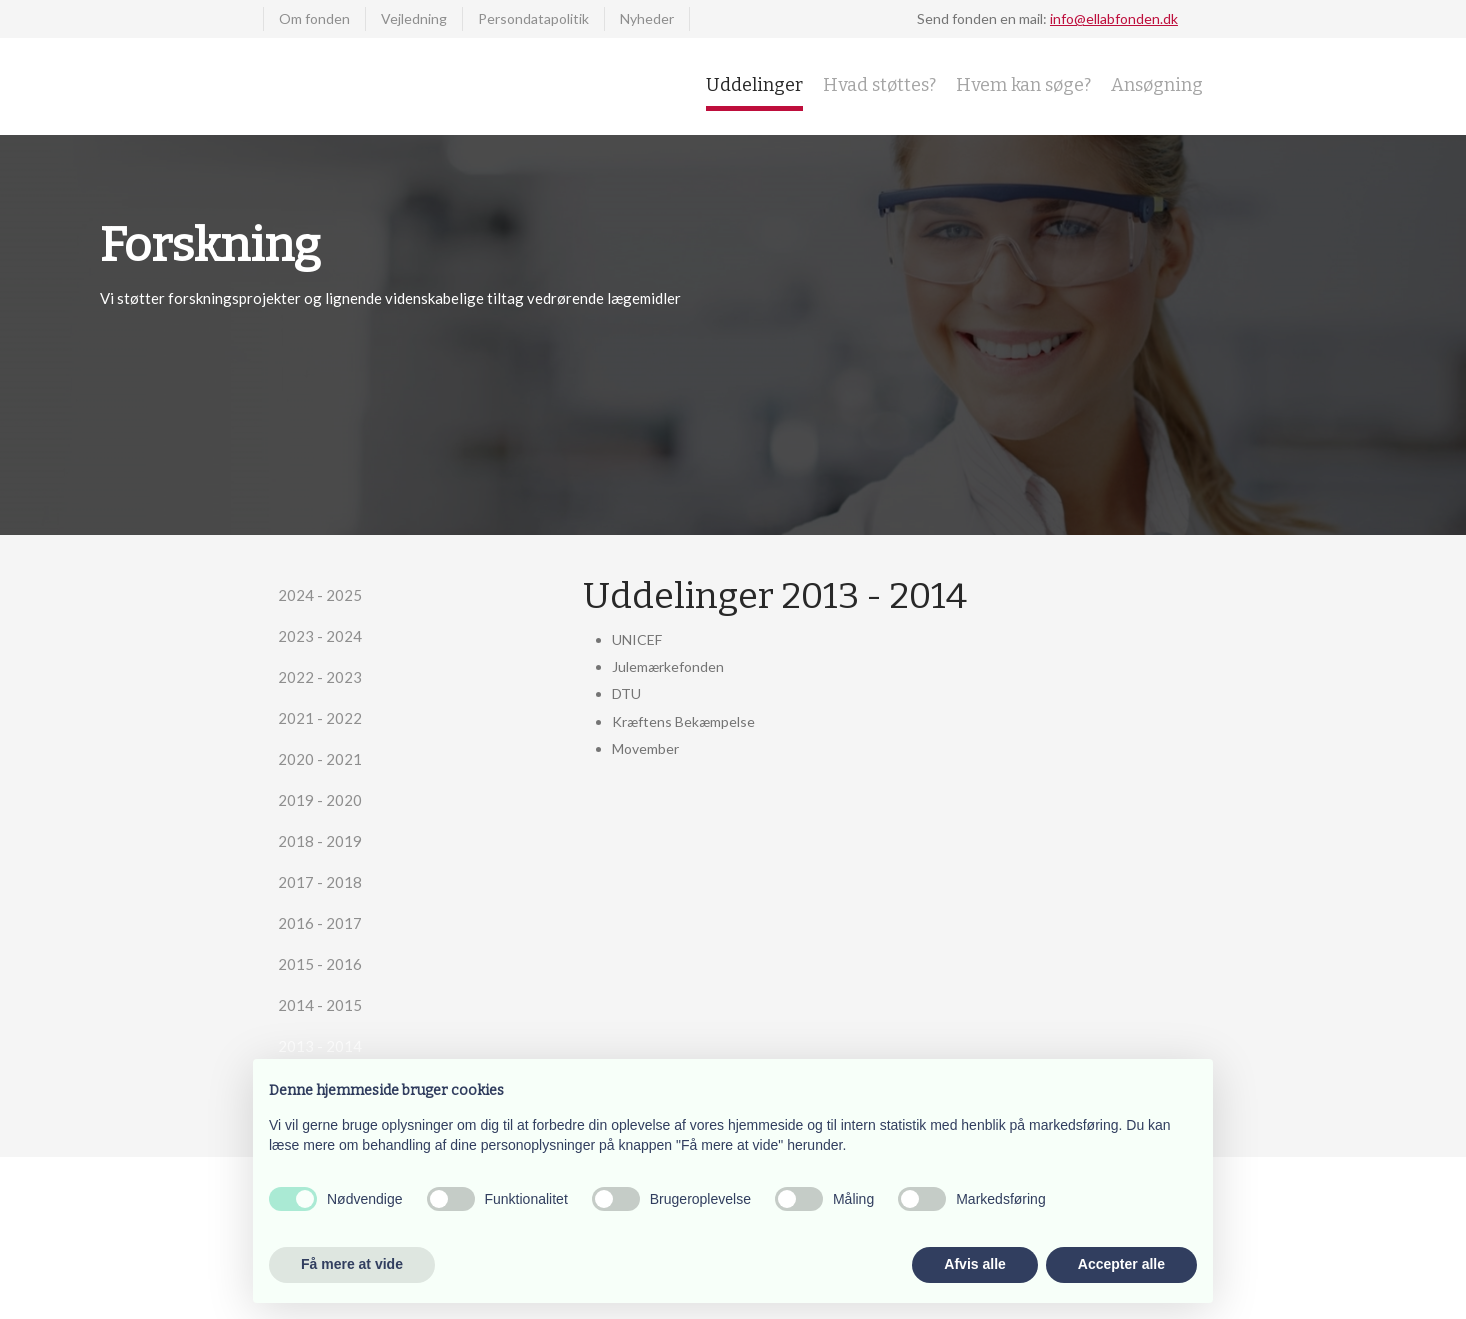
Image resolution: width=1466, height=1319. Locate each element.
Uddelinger (754, 85)
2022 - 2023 (320, 677)
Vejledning (414, 18)
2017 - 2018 (320, 882)
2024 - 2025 (320, 595)
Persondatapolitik (533, 18)
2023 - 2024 (320, 636)
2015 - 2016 (320, 964)
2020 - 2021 (320, 759)
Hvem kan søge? (1023, 85)
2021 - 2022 (320, 718)
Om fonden (314, 18)
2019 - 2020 (320, 800)
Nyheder (647, 18)
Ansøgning (1157, 85)
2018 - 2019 (320, 841)
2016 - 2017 (320, 923)
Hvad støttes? (879, 85)
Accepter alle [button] (1121, 1264)
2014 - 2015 (320, 1005)
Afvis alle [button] (974, 1264)
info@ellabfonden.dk (1114, 18)
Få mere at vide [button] (352, 1264)
